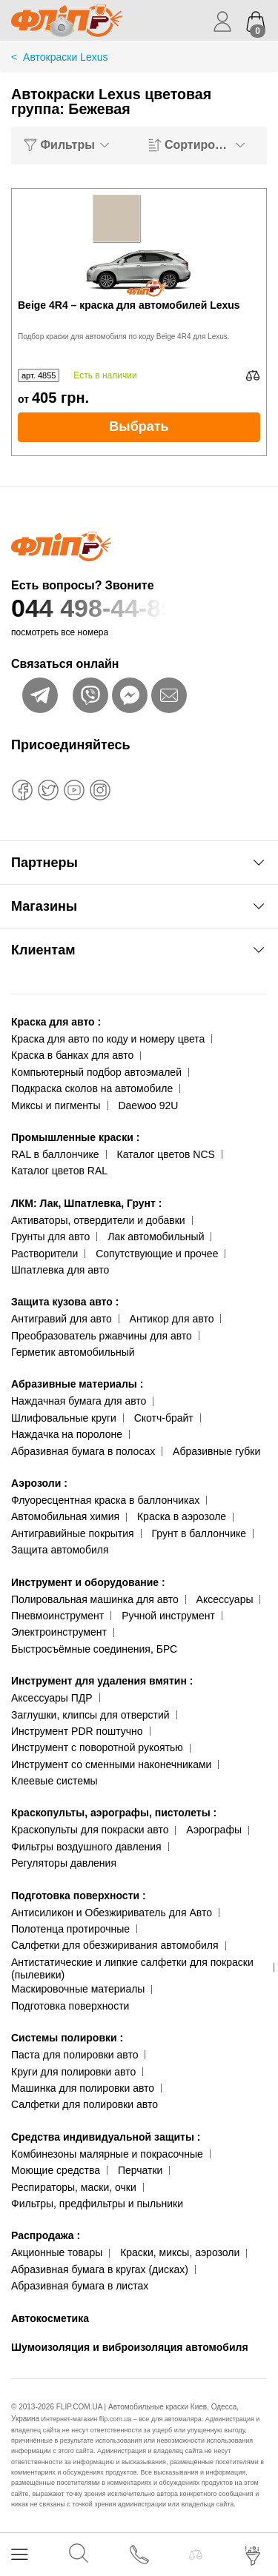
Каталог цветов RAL (59, 1171)
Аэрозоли (39, 1483)
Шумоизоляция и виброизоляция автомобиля (129, 2347)
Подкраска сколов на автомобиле (92, 1088)
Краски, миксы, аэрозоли (179, 2252)
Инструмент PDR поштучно (77, 1731)
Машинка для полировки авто (82, 2088)
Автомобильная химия (65, 1516)
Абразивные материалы (77, 1384)
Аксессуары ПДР (52, 1698)
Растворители (44, 1253)
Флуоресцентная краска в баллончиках (105, 1500)
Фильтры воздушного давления (86, 1847)
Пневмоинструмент (57, 1616)
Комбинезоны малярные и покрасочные (107, 2154)
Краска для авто (56, 1022)
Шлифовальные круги (63, 1418)
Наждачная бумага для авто (78, 1401)
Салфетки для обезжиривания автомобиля (115, 1945)
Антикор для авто (172, 1319)
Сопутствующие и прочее (157, 1253)
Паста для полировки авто (74, 2055)
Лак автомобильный (155, 1236)
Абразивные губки (216, 1451)
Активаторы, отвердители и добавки (98, 1220)
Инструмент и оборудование (88, 1582)
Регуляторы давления (63, 1863)
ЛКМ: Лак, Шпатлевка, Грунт (86, 1203)
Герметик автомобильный (73, 1352)
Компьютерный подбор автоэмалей (96, 1072)
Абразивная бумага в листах (79, 2286)
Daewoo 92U (148, 1105)
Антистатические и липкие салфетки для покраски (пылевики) (132, 1968)
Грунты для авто (50, 1236)
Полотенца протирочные (70, 1929)
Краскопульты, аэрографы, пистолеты (113, 1813)
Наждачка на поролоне (66, 1434)
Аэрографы (214, 1830)
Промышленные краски (75, 1137)
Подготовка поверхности (78, 1895)
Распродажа (45, 2235)
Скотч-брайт (163, 1418)
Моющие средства (55, 2170)
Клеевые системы (54, 1781)
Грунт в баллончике (199, 1533)
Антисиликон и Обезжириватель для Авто (111, 1912)
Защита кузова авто (65, 1302)
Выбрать (138, 426)
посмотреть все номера (59, 632)
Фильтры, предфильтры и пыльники (97, 2203)
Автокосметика (50, 2318)
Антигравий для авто (61, 1319)
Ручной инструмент (168, 1616)
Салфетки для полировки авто (84, 2104)
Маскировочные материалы (78, 1989)
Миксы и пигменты (56, 1105)
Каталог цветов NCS (166, 1154)
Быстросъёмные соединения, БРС (94, 1649)
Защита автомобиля (59, 1550)
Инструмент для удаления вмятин (102, 1681)
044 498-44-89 (139, 608)
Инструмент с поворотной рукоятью (97, 1747)
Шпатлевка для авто (60, 1270)
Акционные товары (56, 2252)
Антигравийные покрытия (72, 1533)
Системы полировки (67, 2038)
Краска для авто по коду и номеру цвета (108, 1039)
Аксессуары (225, 1599)
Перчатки (140, 2170)
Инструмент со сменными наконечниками (111, 1764)
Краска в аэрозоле (181, 1516)
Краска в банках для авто (72, 1055)
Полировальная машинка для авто (95, 1599)
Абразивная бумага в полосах (83, 1451)
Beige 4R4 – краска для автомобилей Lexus (129, 305)
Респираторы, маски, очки (73, 2187)
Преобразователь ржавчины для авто (101, 1336)
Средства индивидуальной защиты (105, 2137)
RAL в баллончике (55, 1154)
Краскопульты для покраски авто (89, 1830)
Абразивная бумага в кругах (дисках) (99, 2269)
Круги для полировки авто (73, 2072)
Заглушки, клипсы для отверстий (90, 1715)
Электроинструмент (59, 1632)
